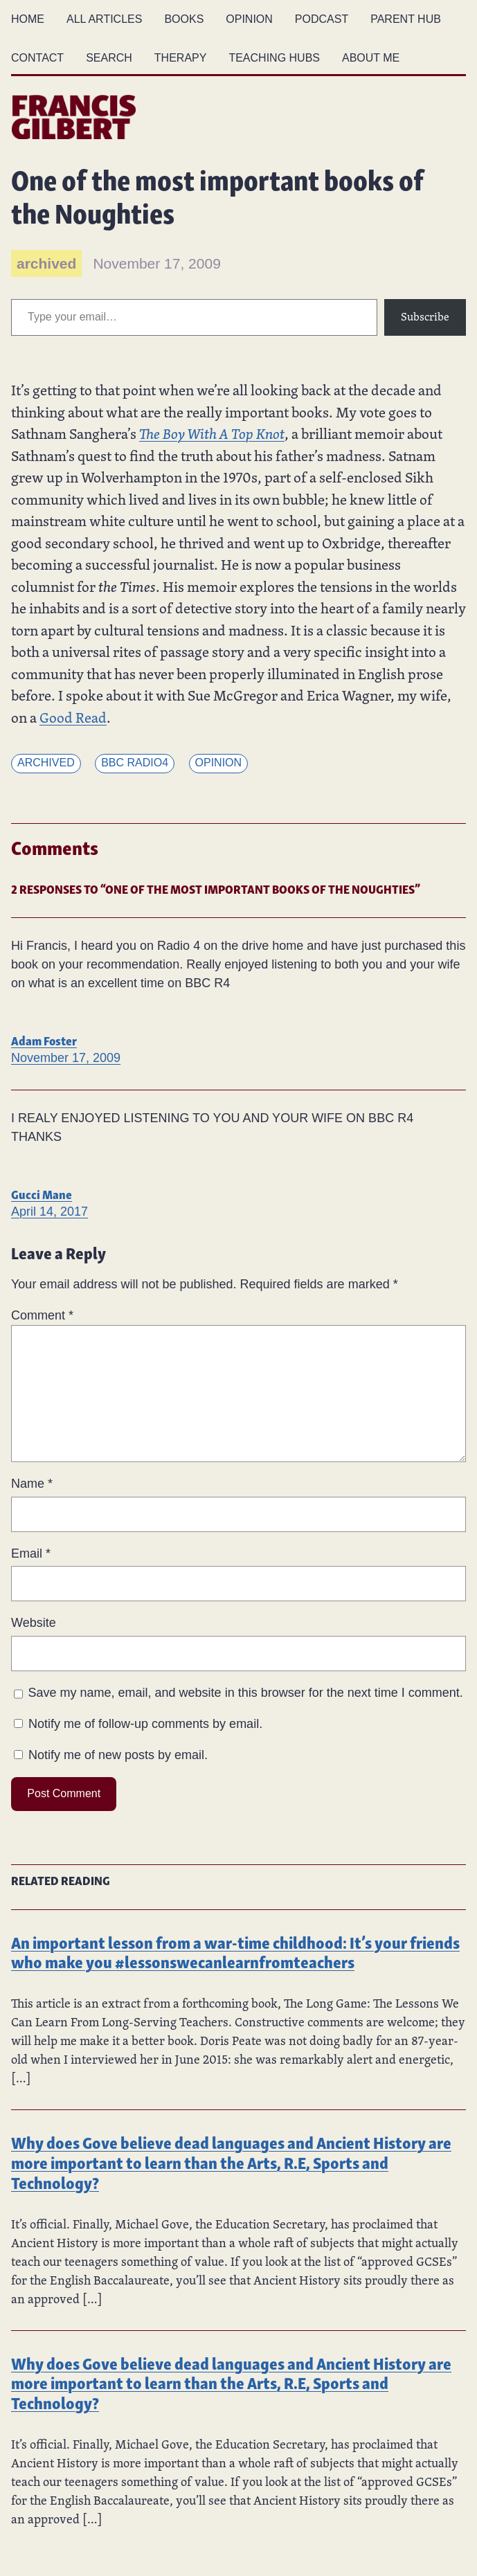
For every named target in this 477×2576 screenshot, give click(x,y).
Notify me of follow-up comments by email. (145, 1724)
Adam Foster (44, 1039)
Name (32, 1483)
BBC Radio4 (134, 762)
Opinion (218, 762)
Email (31, 1553)
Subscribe (425, 317)
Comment (42, 1315)
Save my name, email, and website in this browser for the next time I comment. (245, 1693)
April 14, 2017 (49, 1211)
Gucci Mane (41, 1193)
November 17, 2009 (65, 1058)
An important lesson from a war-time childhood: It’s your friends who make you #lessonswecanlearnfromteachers (235, 1951)
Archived (46, 762)
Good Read (73, 717)
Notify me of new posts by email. (118, 1755)
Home (27, 19)
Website (33, 1623)
